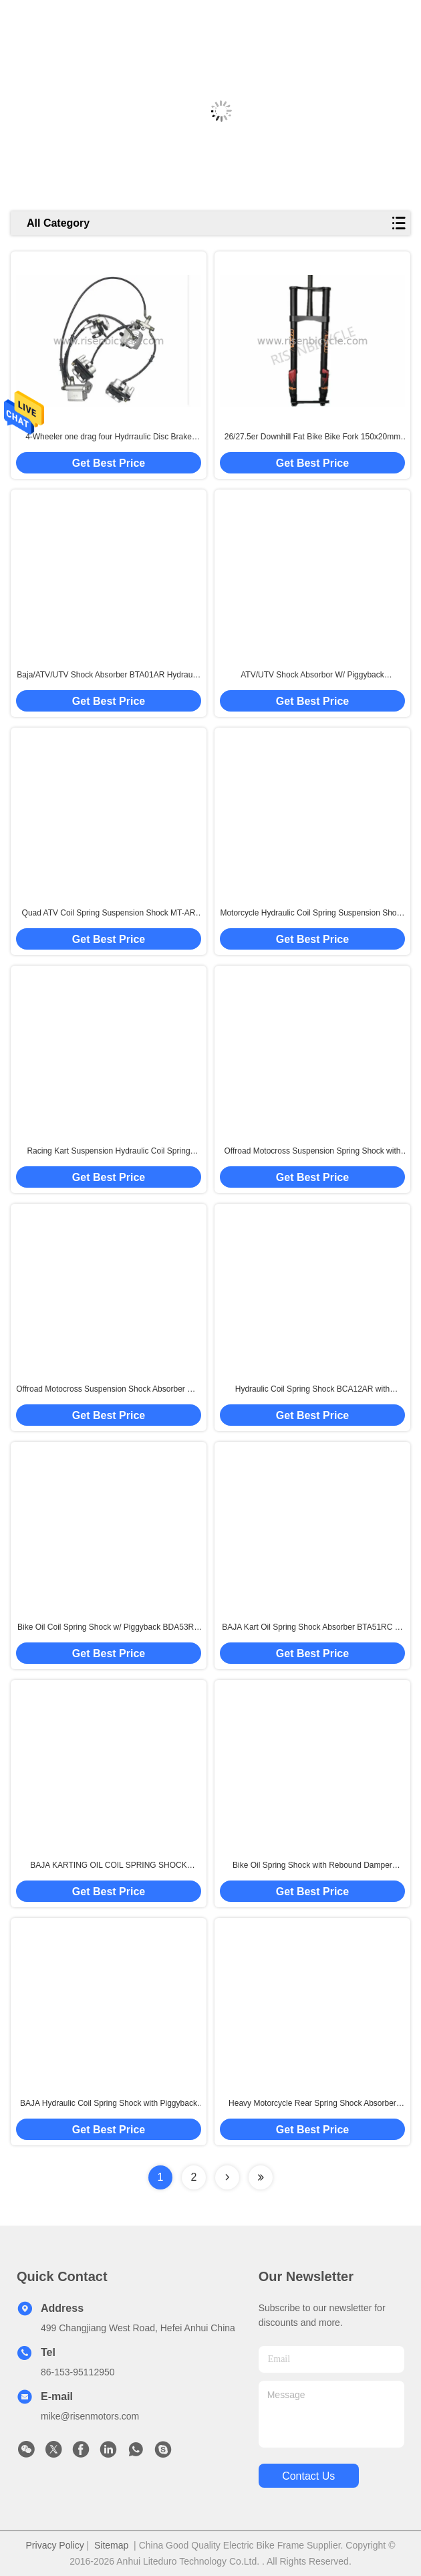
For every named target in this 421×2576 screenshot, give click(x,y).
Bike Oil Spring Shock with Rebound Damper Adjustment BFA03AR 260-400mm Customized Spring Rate (312, 1865)
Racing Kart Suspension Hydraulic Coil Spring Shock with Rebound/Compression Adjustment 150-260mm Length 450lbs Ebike (108, 1151)
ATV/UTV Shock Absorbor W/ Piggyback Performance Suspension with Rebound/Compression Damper (312, 675)
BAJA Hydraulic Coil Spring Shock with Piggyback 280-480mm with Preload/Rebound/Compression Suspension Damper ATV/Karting (108, 2104)
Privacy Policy (55, 2545)
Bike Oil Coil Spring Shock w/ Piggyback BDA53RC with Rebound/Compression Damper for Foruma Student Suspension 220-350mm (108, 1627)
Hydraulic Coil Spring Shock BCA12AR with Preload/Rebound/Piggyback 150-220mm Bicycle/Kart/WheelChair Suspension (312, 1389)
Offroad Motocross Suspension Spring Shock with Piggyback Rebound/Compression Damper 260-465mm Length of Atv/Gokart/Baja (313, 1151)
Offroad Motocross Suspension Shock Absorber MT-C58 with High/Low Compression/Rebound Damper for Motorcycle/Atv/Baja (108, 1389)
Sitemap (111, 2545)
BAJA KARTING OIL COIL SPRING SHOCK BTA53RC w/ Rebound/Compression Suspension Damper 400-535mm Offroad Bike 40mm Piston (108, 1865)
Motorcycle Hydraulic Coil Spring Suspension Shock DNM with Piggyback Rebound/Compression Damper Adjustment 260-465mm (312, 913)
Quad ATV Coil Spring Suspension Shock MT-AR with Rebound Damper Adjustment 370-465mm (109, 913)
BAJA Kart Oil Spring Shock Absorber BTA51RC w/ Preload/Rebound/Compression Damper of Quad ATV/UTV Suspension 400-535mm (312, 1627)
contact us (308, 2476)
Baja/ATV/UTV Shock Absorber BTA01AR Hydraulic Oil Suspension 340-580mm (108, 675)
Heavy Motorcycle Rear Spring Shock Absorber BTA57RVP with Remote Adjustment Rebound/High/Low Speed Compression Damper (312, 2104)
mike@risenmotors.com (90, 2416)
